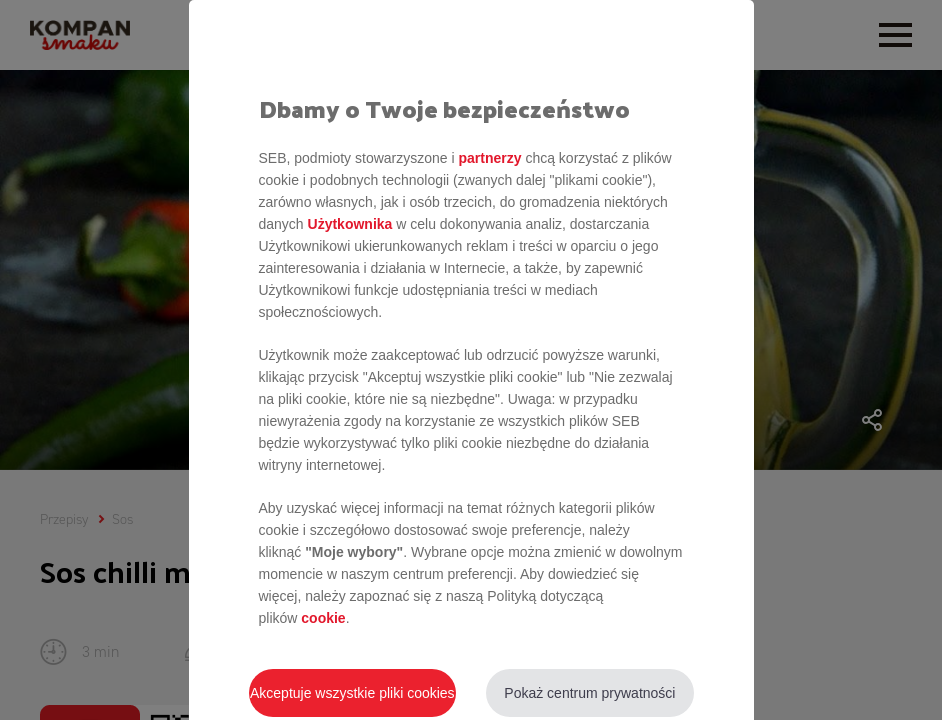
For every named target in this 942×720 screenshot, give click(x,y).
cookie (323, 618)
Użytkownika (350, 224)
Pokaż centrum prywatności (589, 693)
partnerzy (489, 158)
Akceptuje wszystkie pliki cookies (352, 693)
